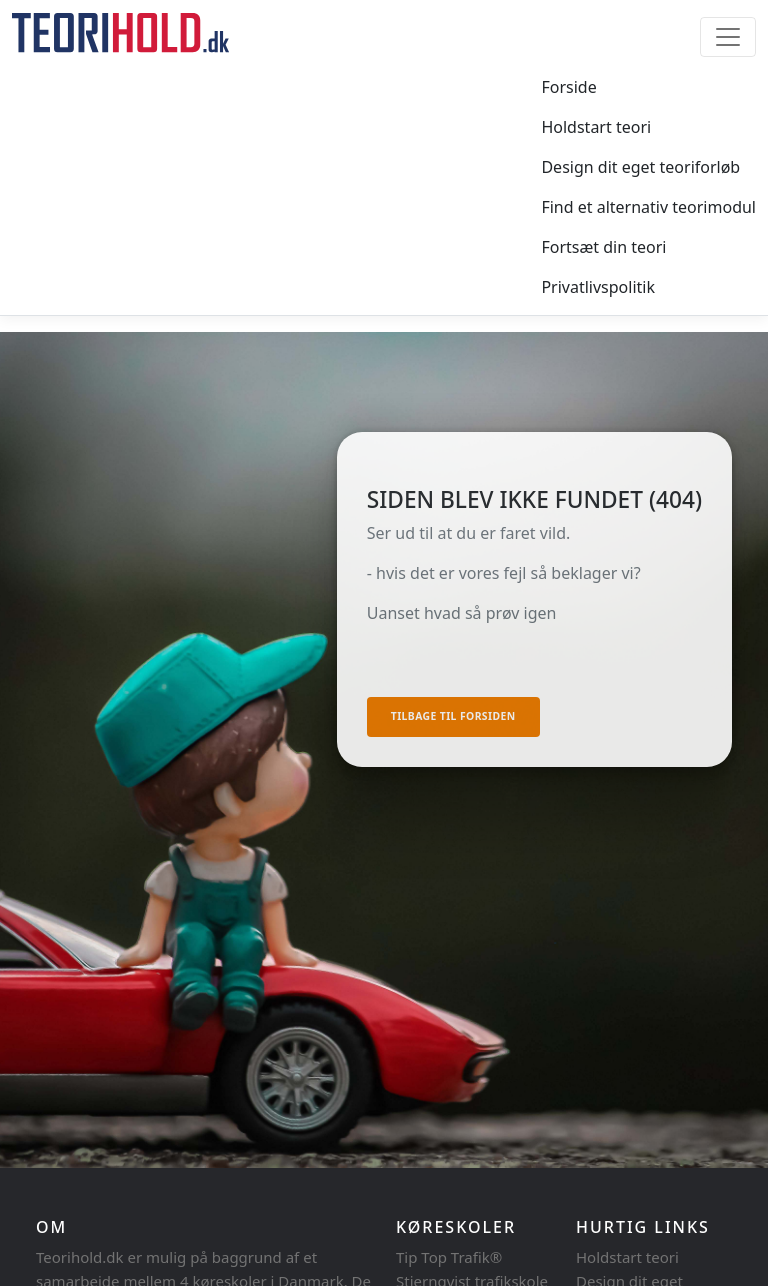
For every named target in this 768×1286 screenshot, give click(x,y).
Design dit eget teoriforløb (640, 167)
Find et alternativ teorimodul (648, 207)
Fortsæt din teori (603, 247)
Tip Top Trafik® (449, 1257)
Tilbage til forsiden (453, 716)
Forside (568, 87)
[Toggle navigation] (728, 37)
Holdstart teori (596, 127)
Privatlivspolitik (598, 287)
